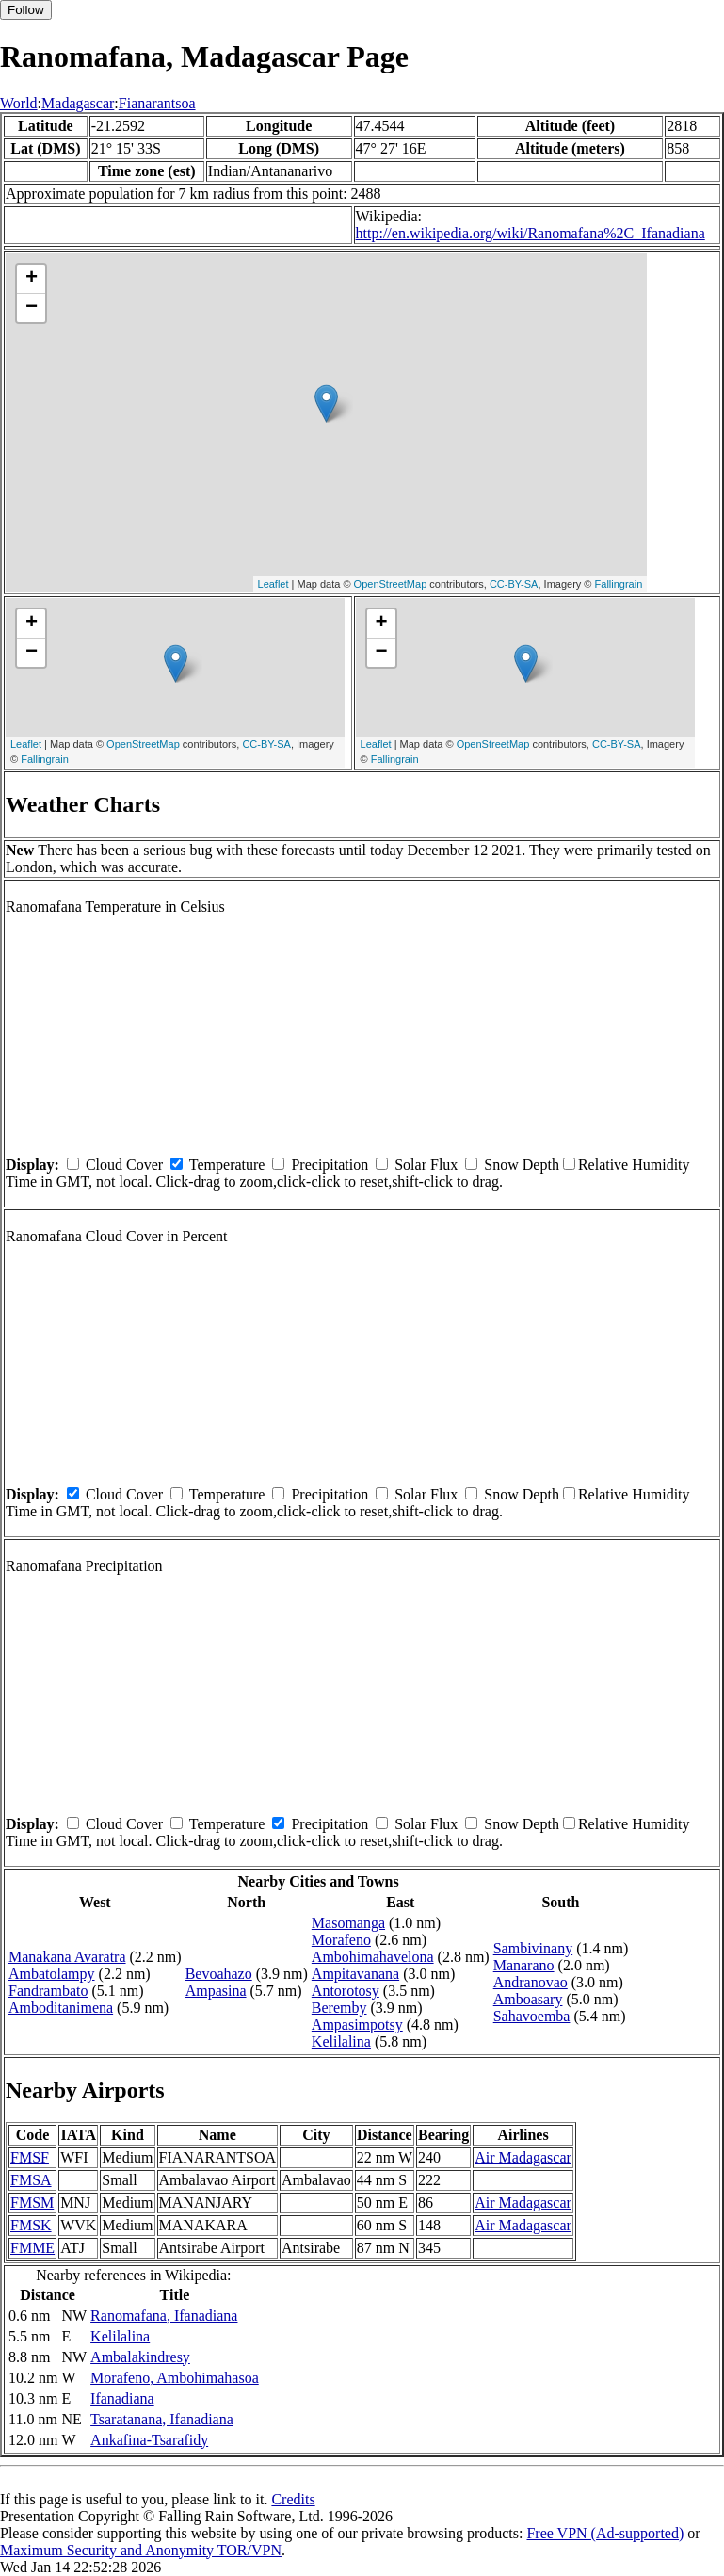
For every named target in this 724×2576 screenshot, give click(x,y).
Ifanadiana (122, 2398)
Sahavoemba (532, 2016)
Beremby (339, 2008)
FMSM (32, 2203)
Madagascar (77, 103)
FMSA (31, 2180)
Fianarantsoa (157, 103)
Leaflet (273, 584)
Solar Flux (426, 1165)
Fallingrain (619, 584)
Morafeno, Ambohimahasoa (174, 2378)
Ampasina (216, 1991)
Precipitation (329, 1165)
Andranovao (530, 1982)
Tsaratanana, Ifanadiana (161, 2419)
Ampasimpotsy (357, 2025)
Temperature (227, 1165)
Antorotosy (345, 1991)
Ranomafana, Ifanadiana (163, 2316)
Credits (292, 2499)
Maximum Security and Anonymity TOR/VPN (141, 2550)
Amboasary (528, 1999)
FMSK (31, 2225)
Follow (26, 10)
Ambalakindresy (140, 2357)
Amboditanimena (60, 2008)
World (19, 103)
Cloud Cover (124, 1165)
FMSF (29, 2157)
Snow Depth (521, 1165)
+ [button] (31, 279)
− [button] (31, 308)
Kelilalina (341, 2041)
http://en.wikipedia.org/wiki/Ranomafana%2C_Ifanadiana (530, 233)
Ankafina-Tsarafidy (149, 2440)
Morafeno (341, 1940)
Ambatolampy (51, 1974)
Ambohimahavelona (373, 1957)
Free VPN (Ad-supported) (605, 2533)
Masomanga (348, 1923)
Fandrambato (48, 1991)
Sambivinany (532, 1948)
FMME (32, 2248)
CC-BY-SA (514, 584)
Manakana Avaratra (67, 1957)
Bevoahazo (218, 1974)
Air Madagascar (523, 2157)
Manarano (524, 1965)
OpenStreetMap (390, 584)
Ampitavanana (355, 1974)
